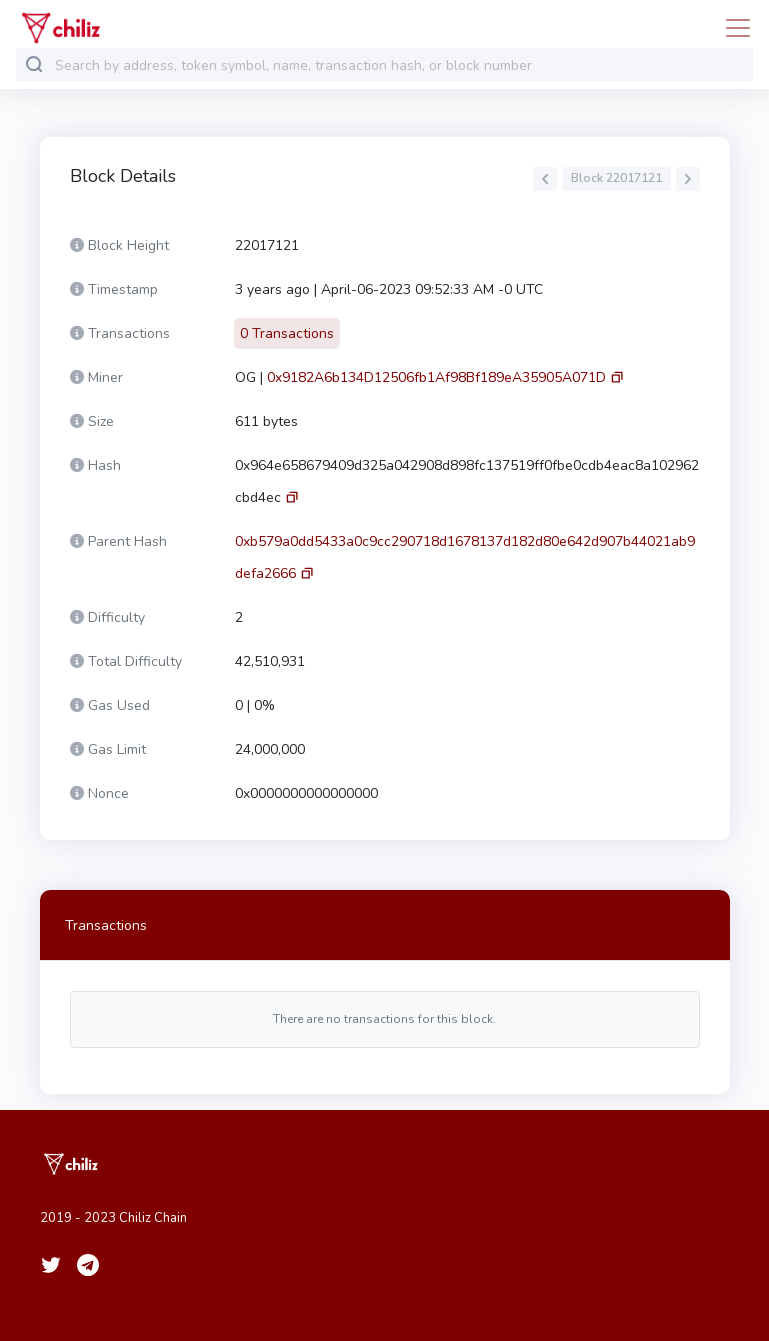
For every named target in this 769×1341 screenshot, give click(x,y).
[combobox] (399, 65)
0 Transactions (287, 333)
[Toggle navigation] (732, 28)
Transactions (106, 925)
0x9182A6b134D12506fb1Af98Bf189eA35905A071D (436, 377)
